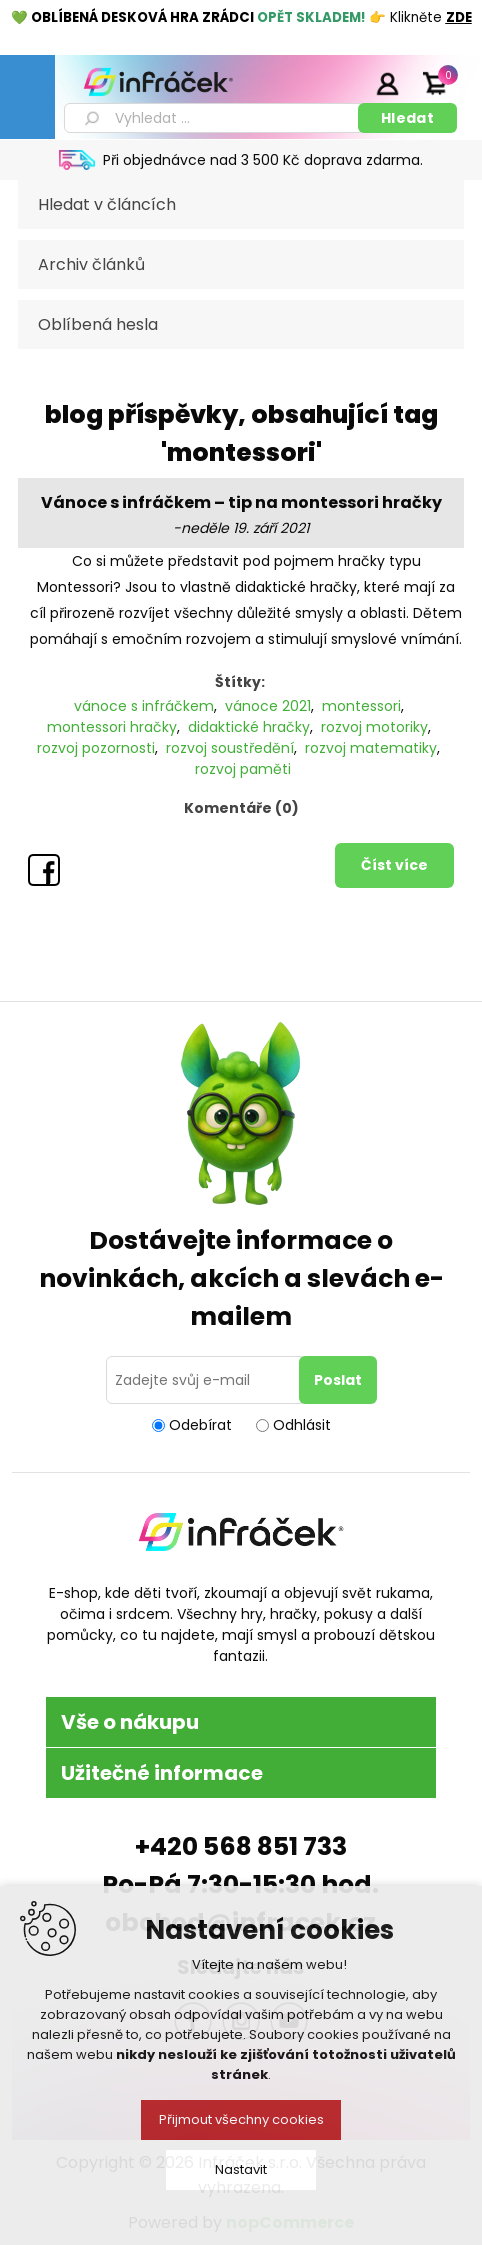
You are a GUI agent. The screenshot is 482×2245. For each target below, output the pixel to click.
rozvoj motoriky (374, 727)
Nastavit (241, 2169)
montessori (361, 706)
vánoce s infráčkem (144, 706)
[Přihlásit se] (206, 1380)
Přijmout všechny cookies (241, 2119)
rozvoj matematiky (371, 748)
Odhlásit (302, 1425)
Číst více (394, 865)
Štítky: (240, 682)
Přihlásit (387, 83)
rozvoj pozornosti (96, 748)
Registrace (337, 83)
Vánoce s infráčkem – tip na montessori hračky (241, 502)
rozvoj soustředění (230, 748)
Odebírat (200, 1425)
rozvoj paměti (243, 769)
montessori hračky (112, 727)
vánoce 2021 (268, 706)
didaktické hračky (249, 727)
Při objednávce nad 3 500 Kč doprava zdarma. (263, 160)
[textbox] (214, 118)
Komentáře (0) (241, 808)
